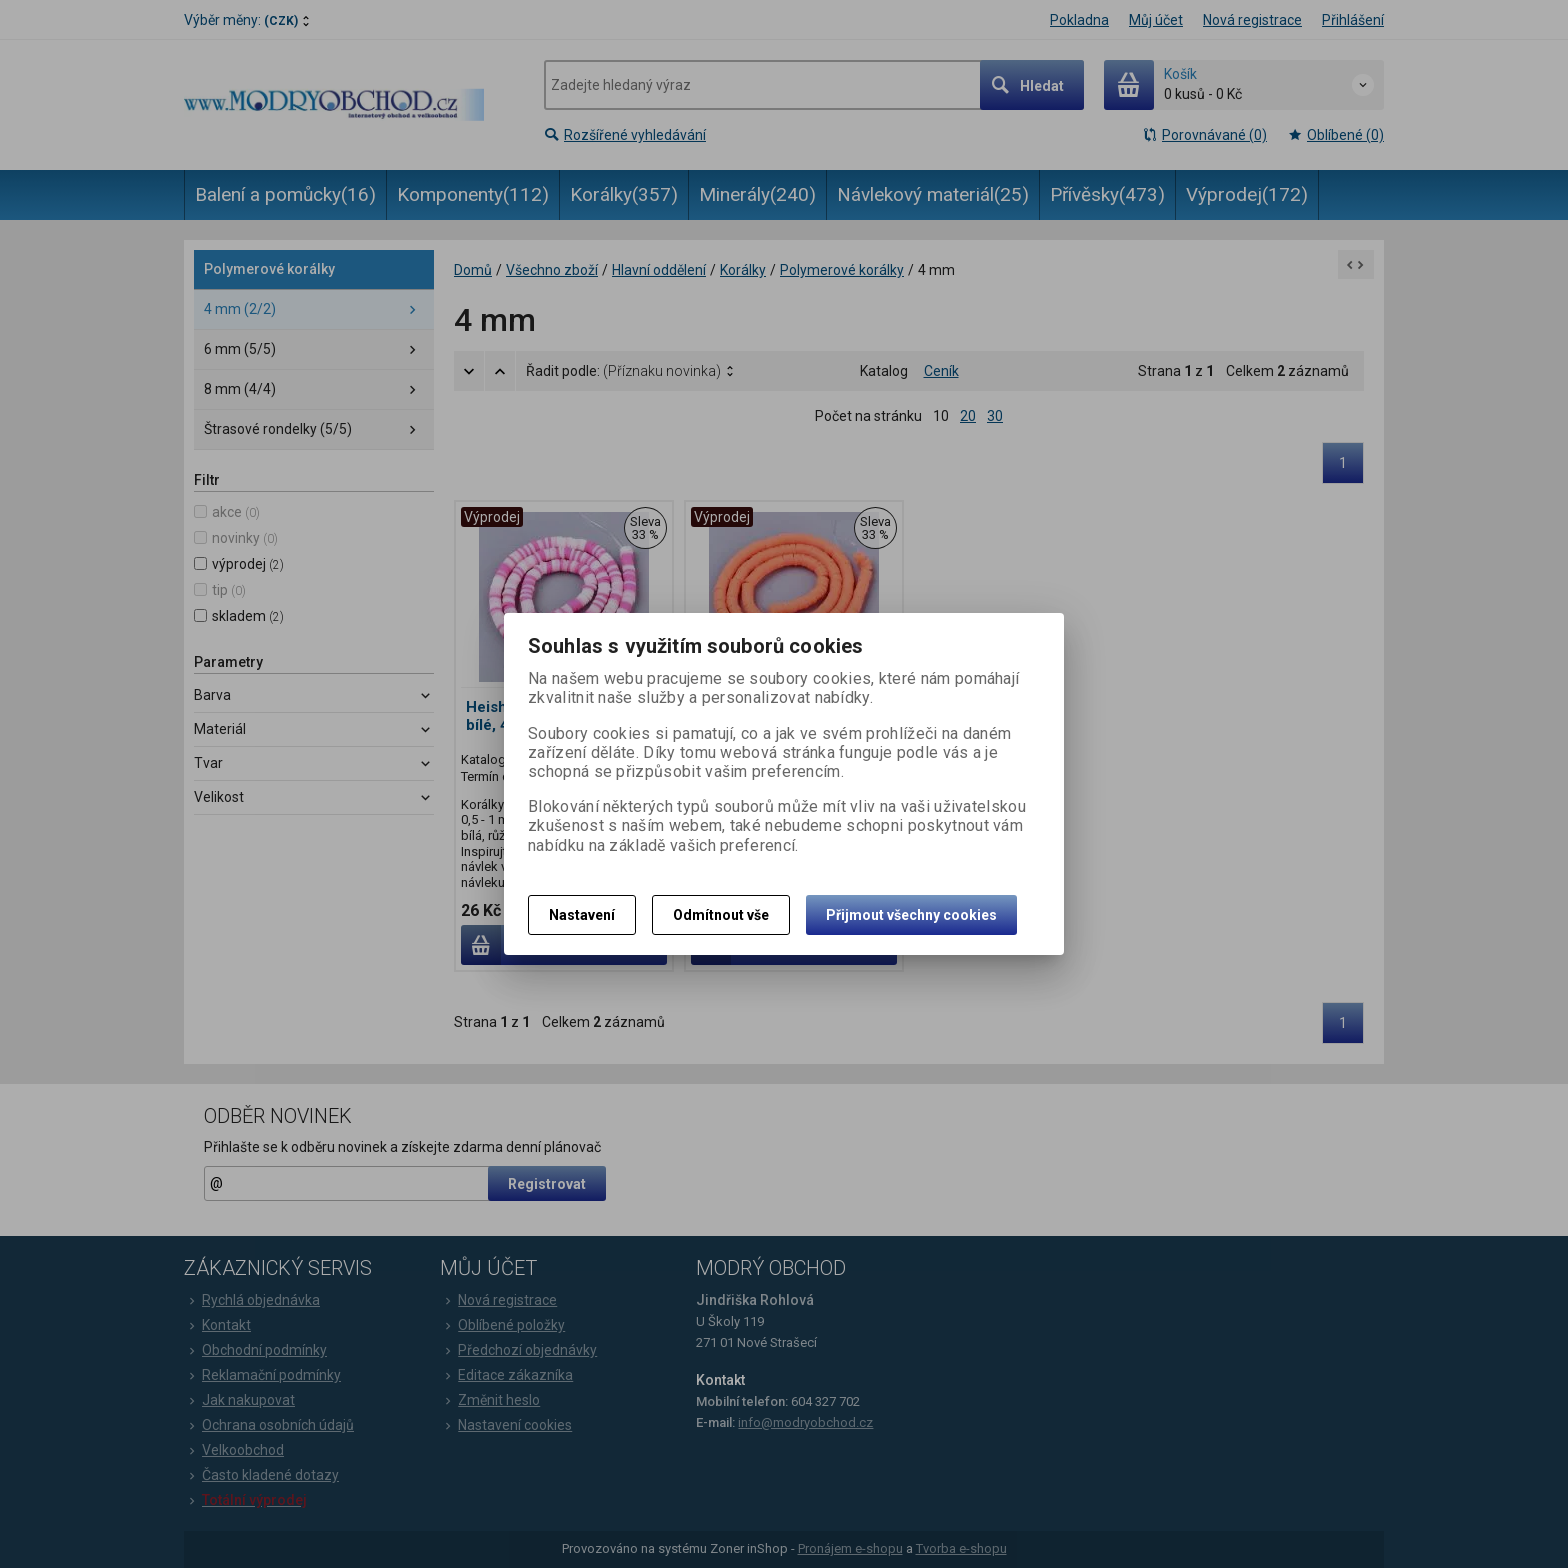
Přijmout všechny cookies (911, 915)
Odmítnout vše (721, 915)
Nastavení (582, 915)
